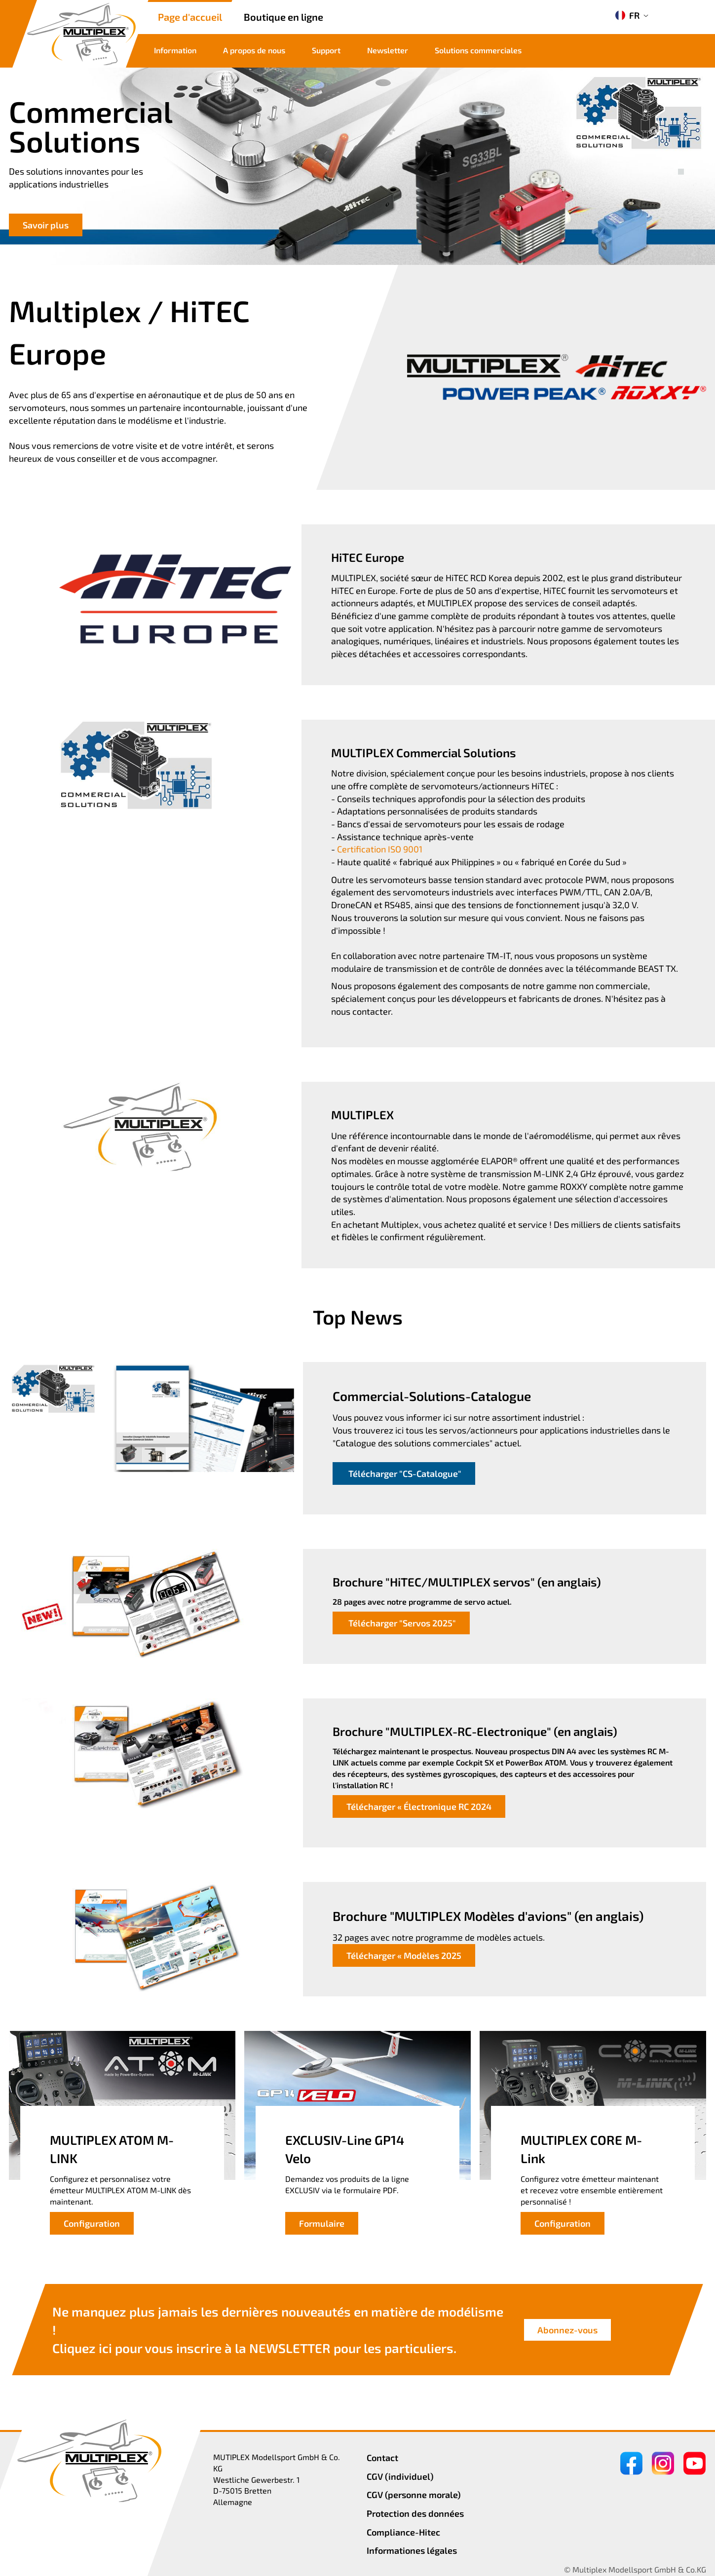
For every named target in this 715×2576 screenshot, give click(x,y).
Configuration (92, 2223)
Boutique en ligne (283, 17)
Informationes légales (412, 2550)
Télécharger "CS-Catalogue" (403, 1473)
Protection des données (415, 2513)
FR (627, 15)
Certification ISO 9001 (379, 849)
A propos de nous (254, 50)
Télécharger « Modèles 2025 (403, 1955)
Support (326, 50)
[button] (681, 161)
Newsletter (387, 50)
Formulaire (321, 2223)
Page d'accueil (190, 17)
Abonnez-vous (567, 2329)
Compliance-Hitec (403, 2532)
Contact (382, 2457)
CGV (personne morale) (414, 2494)
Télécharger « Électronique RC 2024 (418, 1806)
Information (175, 50)
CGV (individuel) (400, 2476)
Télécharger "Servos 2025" (401, 1623)
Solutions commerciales (478, 50)
